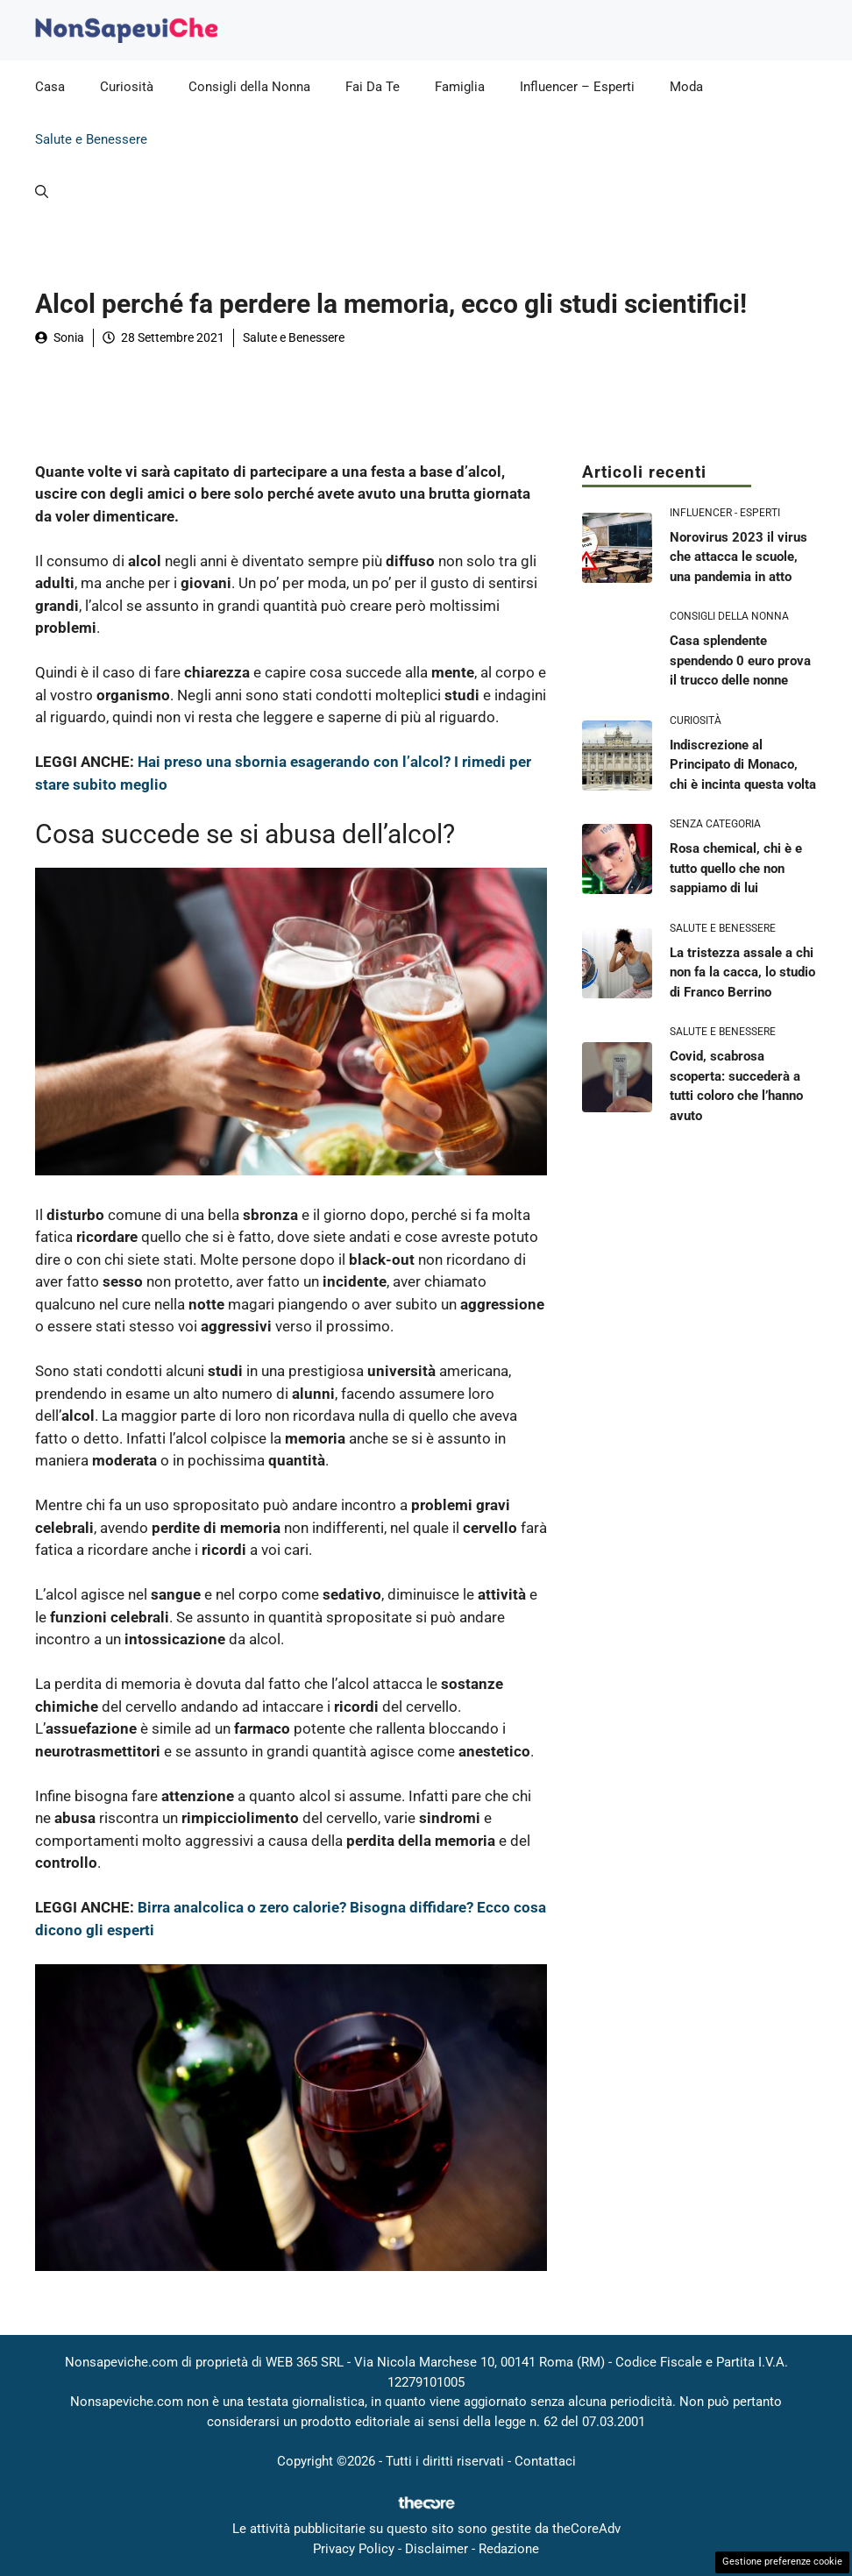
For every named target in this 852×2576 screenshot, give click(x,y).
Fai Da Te (372, 87)
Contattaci (545, 2461)
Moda (686, 87)
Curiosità (126, 87)
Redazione (509, 2549)
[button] (42, 192)
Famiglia (460, 87)
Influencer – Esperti (577, 87)
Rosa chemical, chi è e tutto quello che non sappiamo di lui (736, 868)
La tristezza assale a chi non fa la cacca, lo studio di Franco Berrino (742, 972)
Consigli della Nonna (249, 87)
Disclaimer (436, 2549)
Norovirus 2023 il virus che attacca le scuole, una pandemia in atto (738, 557)
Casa (50, 87)
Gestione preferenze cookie (782, 2561)
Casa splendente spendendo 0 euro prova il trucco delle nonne (740, 660)
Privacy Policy (353, 2549)
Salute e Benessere (91, 139)
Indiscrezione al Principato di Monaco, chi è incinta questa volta (743, 764)
